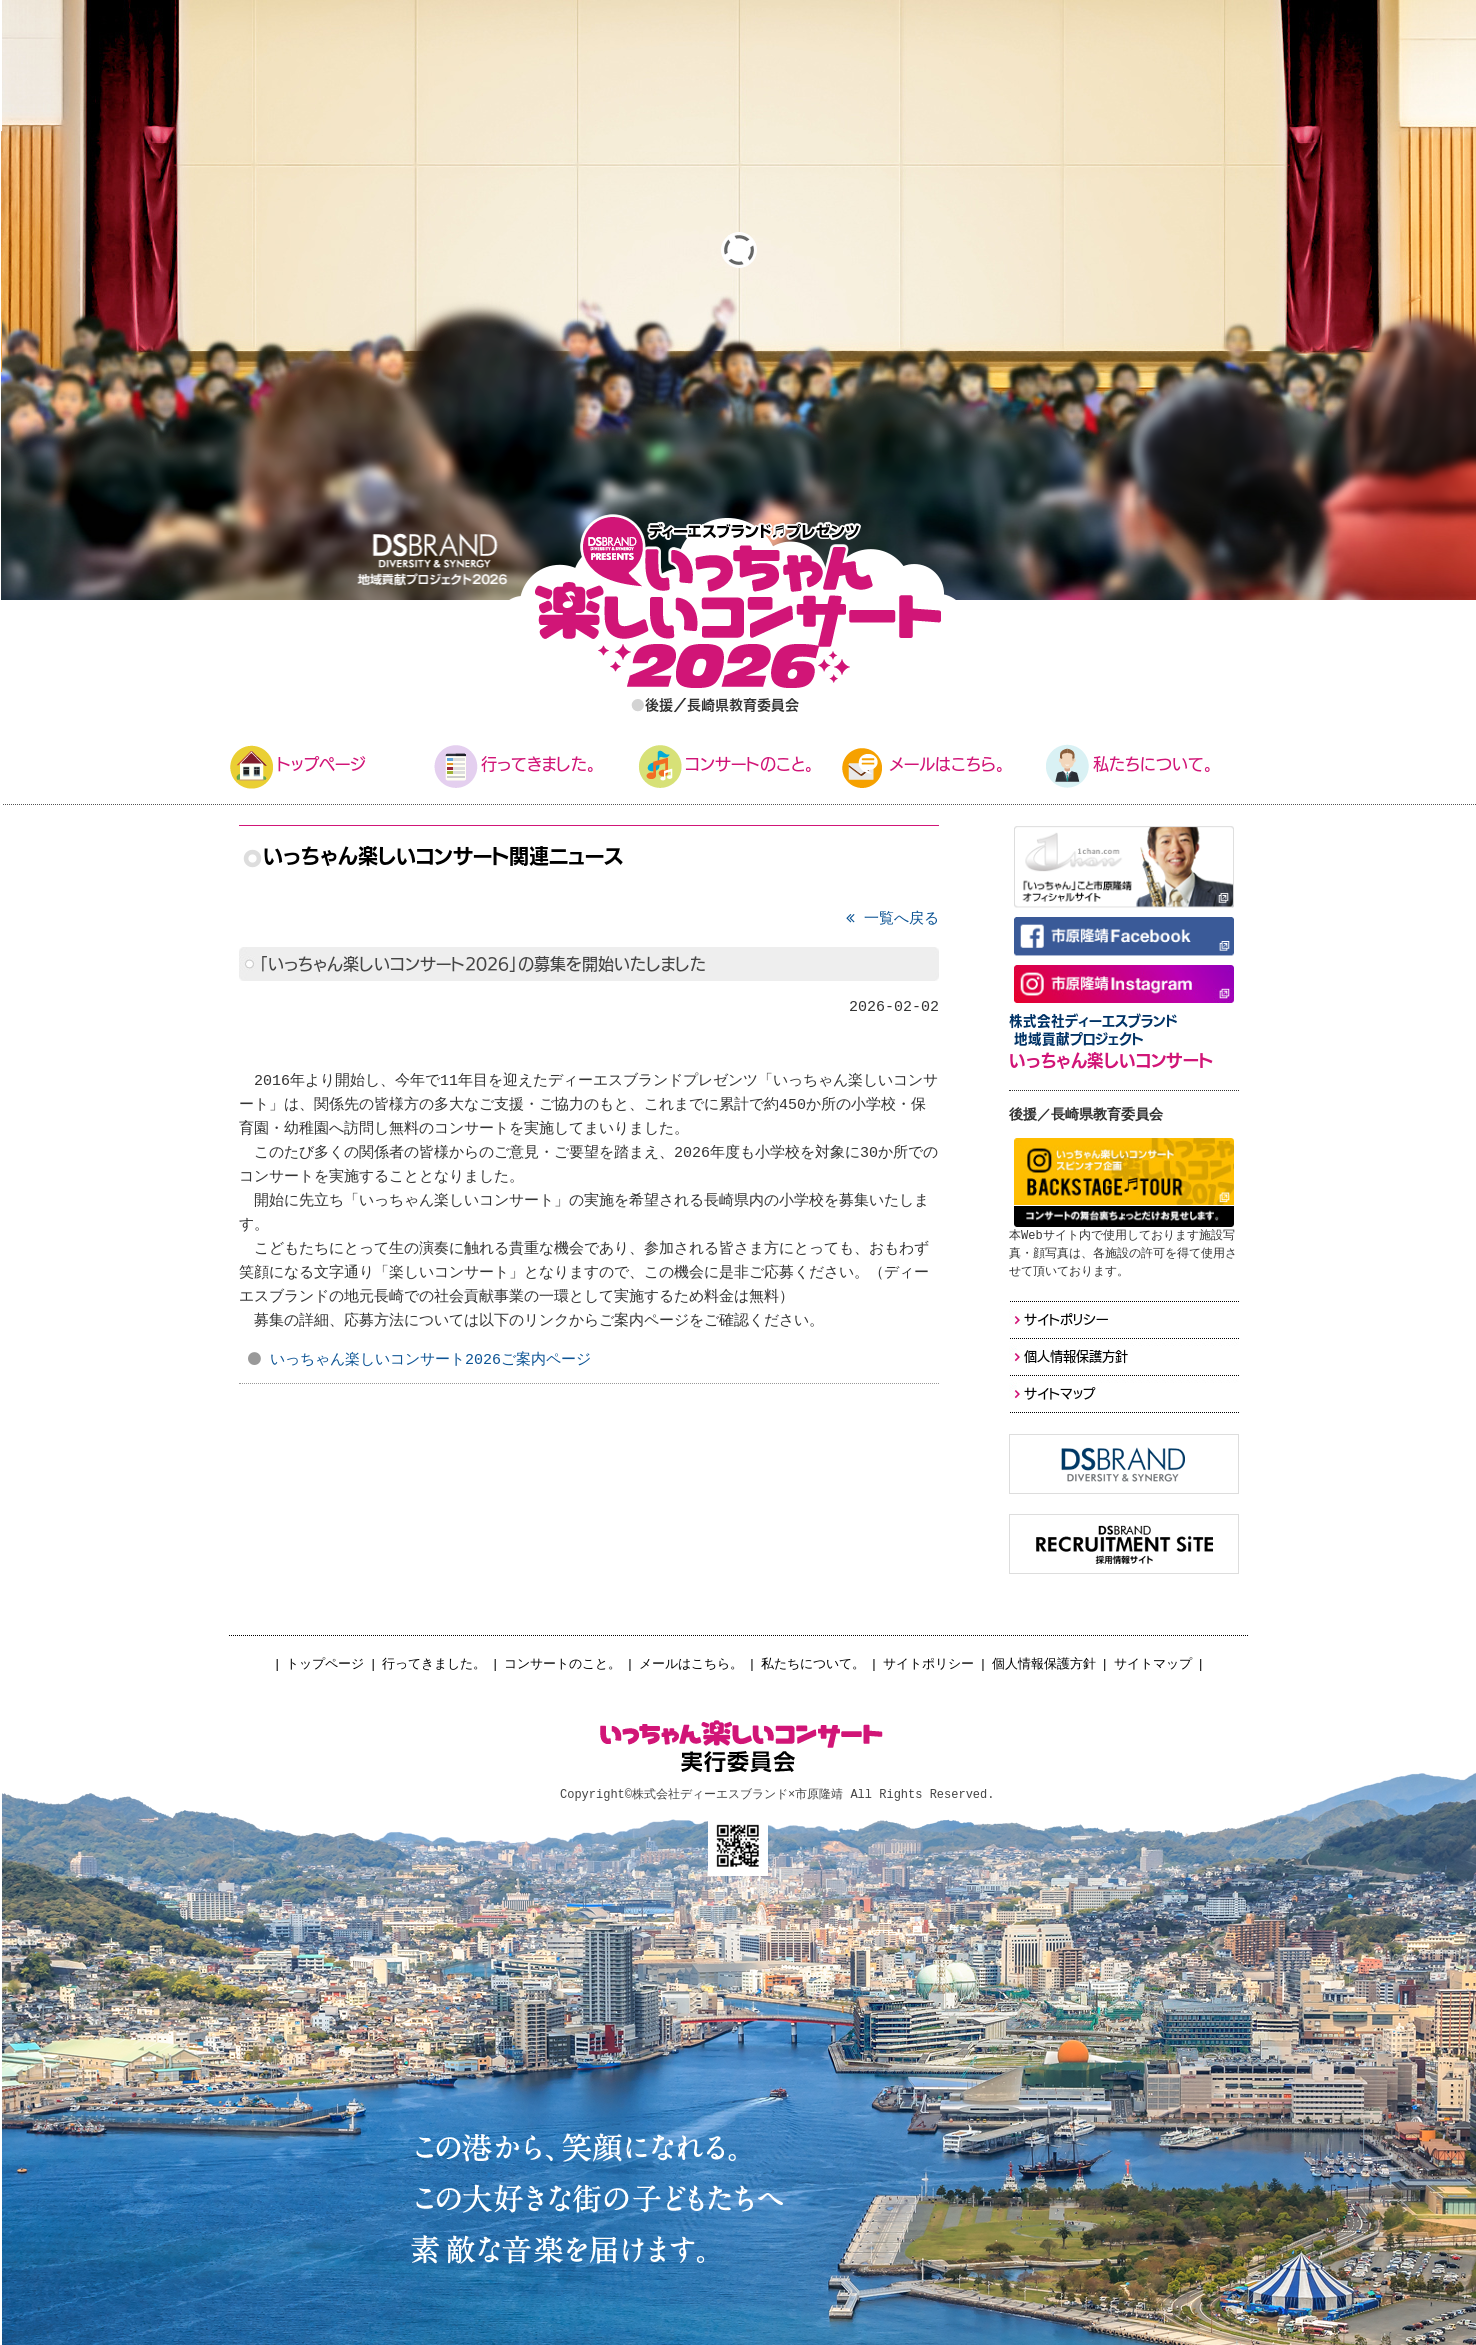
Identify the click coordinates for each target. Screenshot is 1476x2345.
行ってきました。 (434, 1664)
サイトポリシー (928, 1664)
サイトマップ (1153, 1664)
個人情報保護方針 (1044, 1664)
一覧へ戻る (892, 919)
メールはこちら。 (691, 1664)
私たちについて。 (813, 1664)
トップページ (325, 1664)
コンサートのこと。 (562, 1664)
